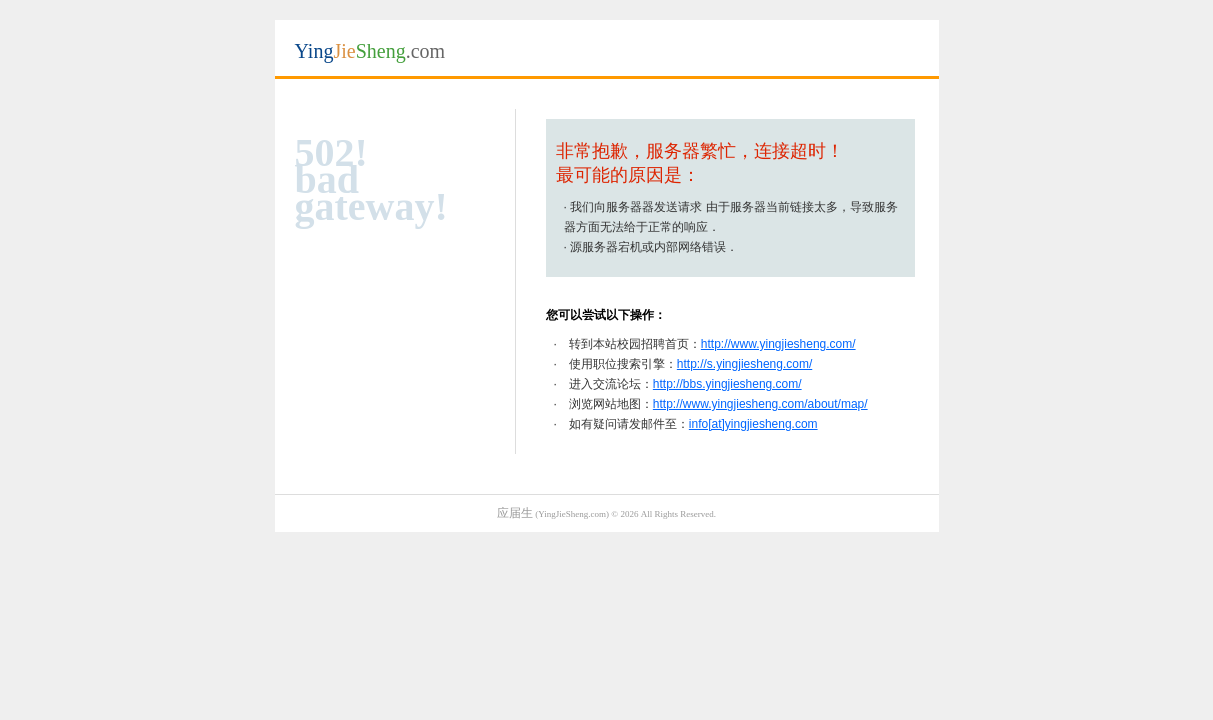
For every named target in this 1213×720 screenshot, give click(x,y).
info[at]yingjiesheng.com (753, 424)
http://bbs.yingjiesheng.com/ (727, 384)
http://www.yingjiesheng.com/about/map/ (760, 404)
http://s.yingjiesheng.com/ (744, 364)
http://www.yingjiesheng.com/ (778, 344)
